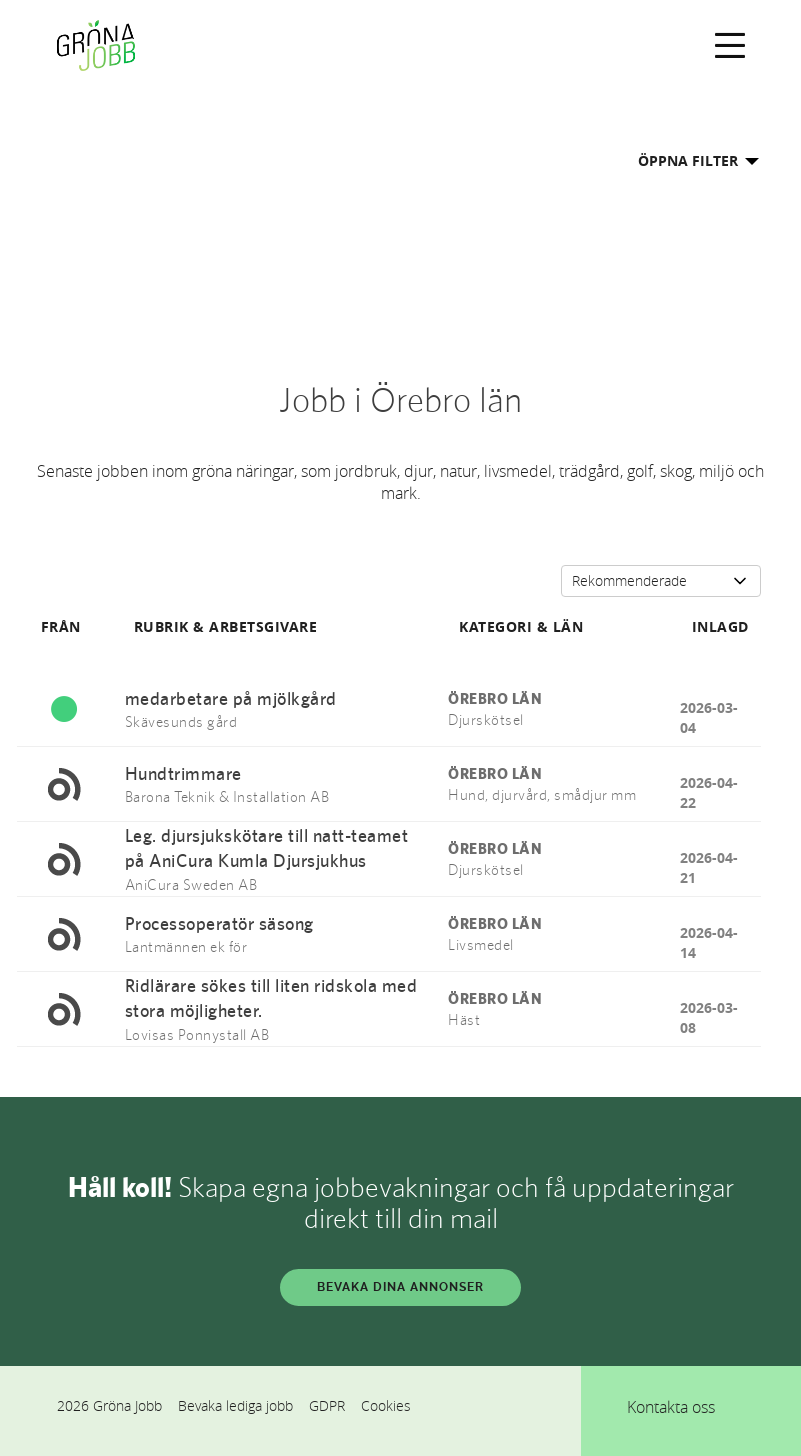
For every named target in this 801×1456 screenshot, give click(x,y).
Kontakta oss (671, 1407)
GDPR (327, 1405)
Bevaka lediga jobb (235, 1405)
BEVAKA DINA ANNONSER (400, 1287)
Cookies (386, 1405)
